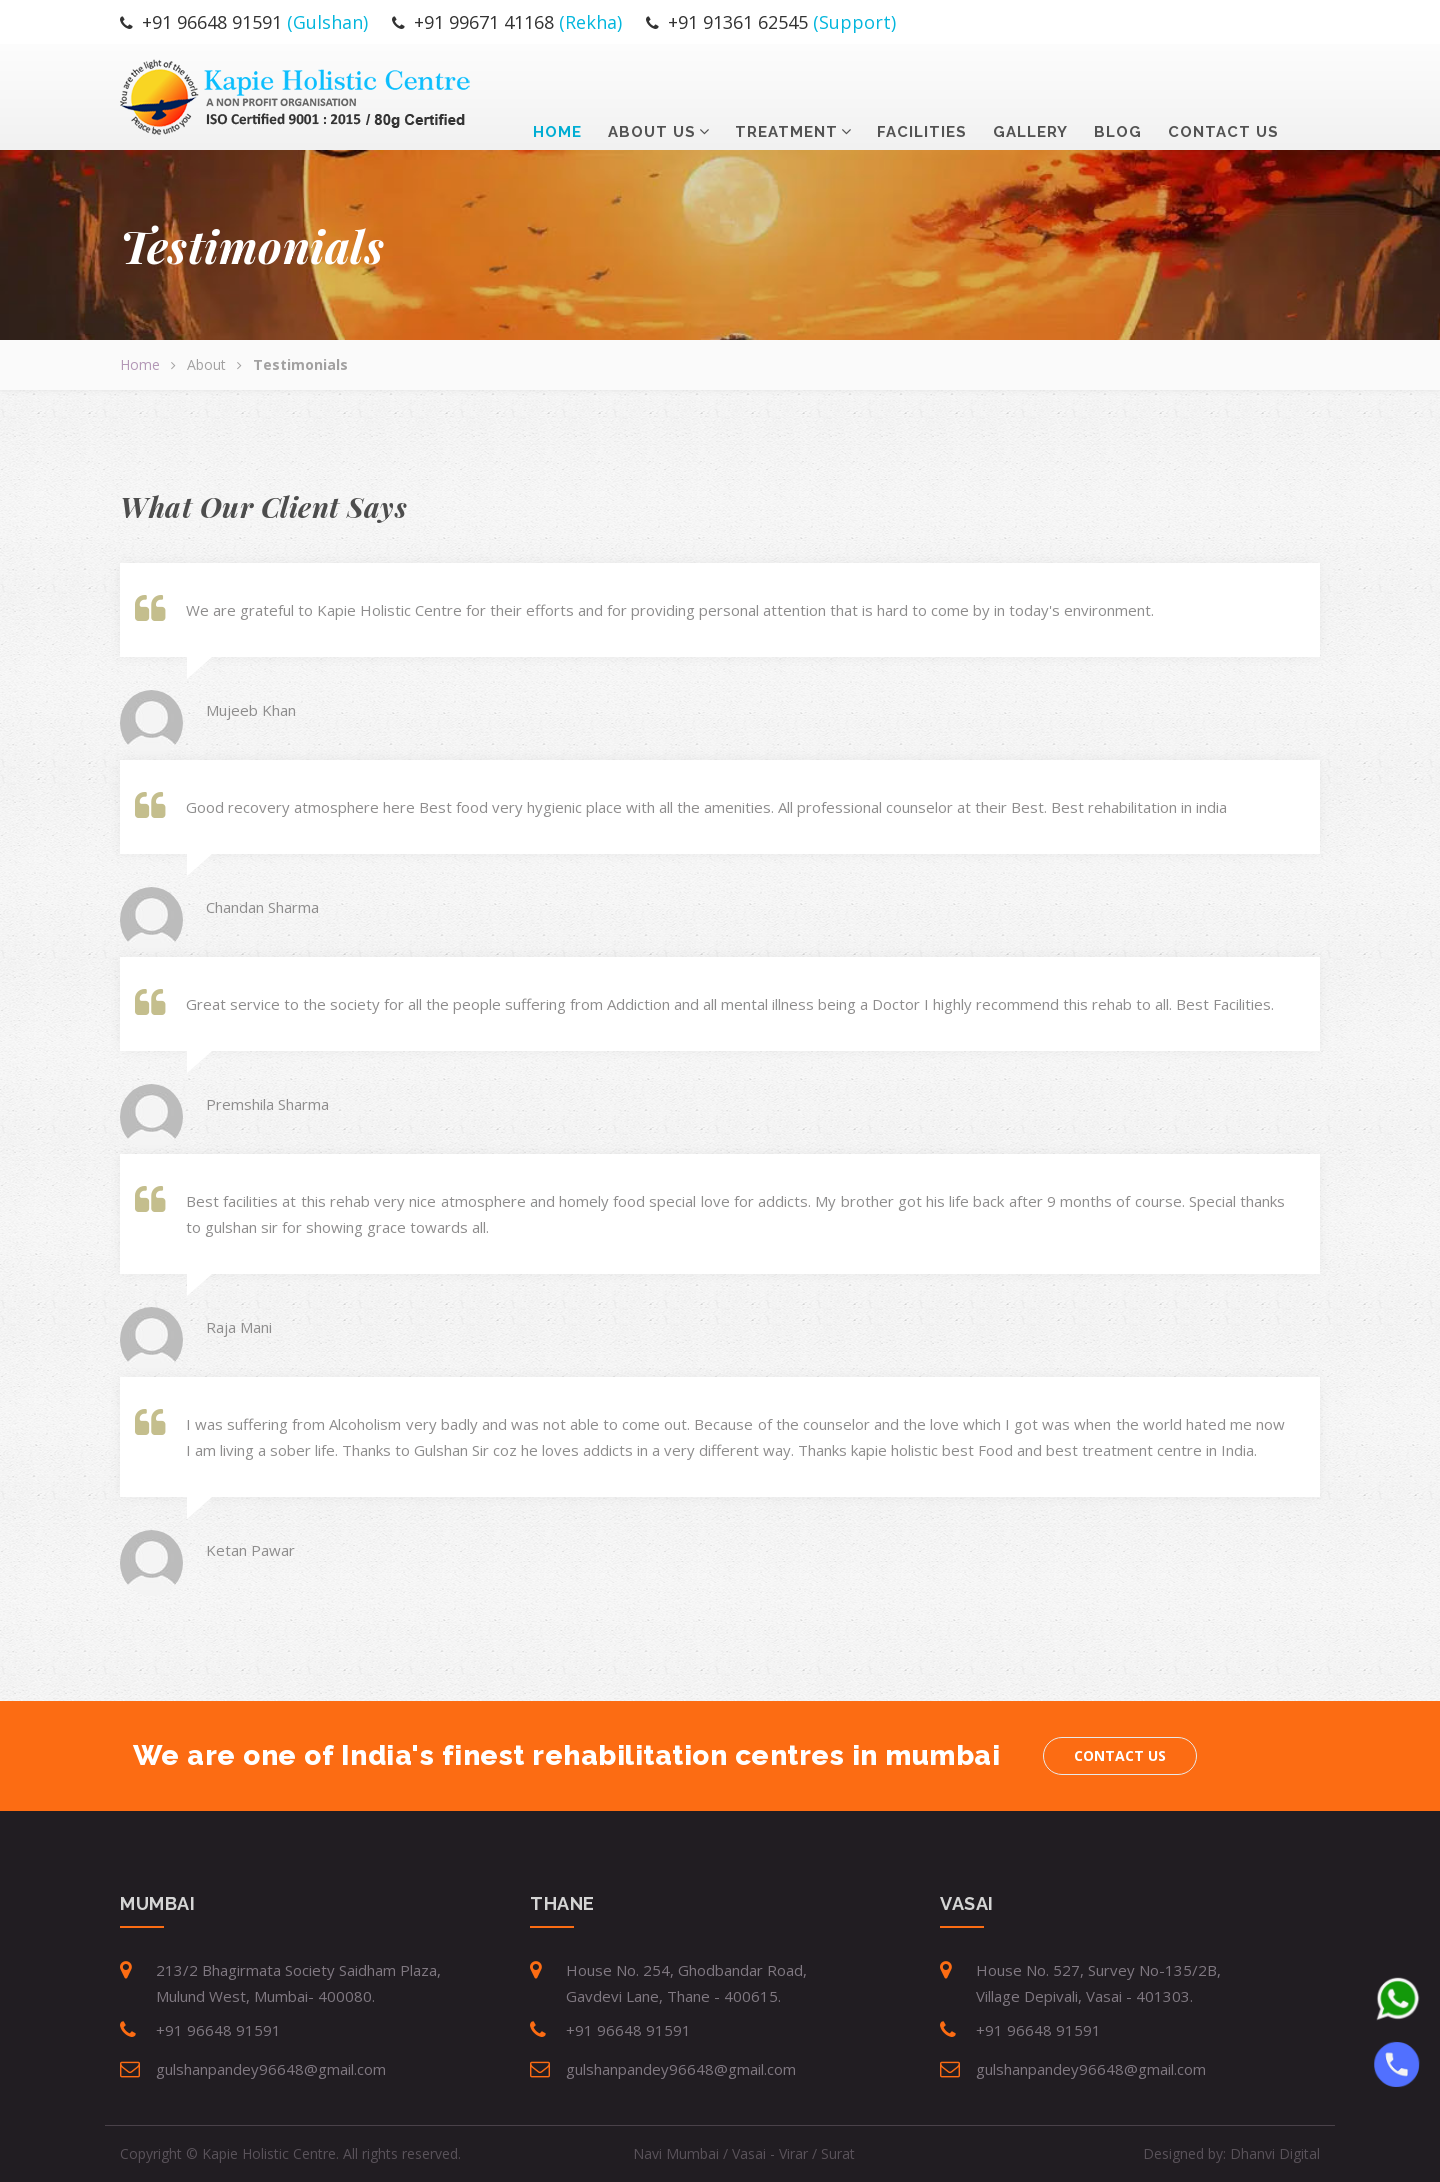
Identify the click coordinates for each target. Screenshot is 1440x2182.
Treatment (786, 92)
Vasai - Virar (770, 2153)
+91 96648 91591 (212, 22)
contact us (1223, 92)
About (206, 364)
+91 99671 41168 (484, 22)
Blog (1118, 92)
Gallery (1030, 92)
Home (557, 92)
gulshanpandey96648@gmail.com (271, 2069)
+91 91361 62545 (738, 22)
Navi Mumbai (676, 2153)
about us (652, 92)
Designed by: (1231, 2153)
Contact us (1120, 1755)
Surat (838, 2153)
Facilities (922, 92)
